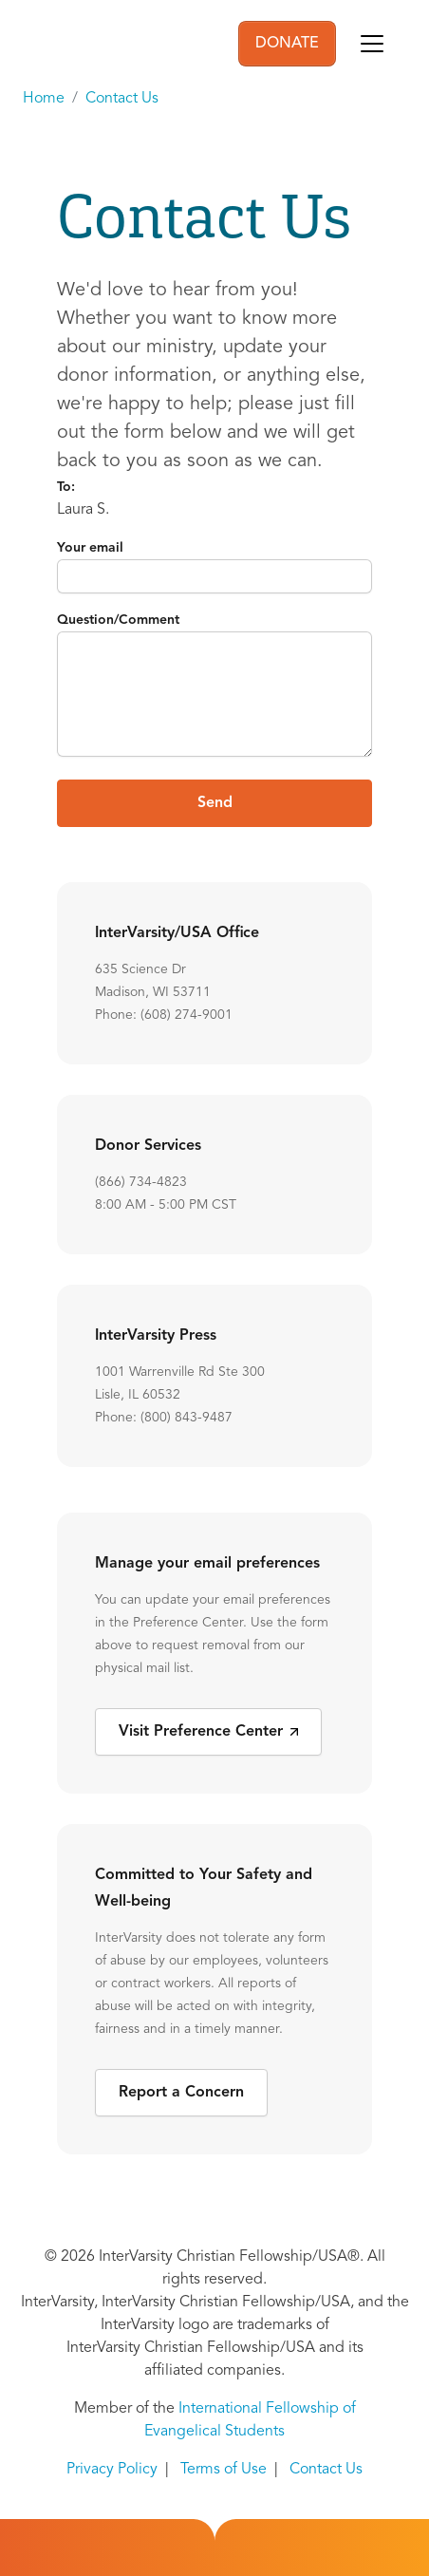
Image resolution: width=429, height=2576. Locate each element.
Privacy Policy (112, 2469)
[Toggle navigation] (372, 44)
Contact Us (122, 98)
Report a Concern (181, 2092)
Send (215, 803)
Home (44, 98)
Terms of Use (223, 2469)
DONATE (287, 43)
